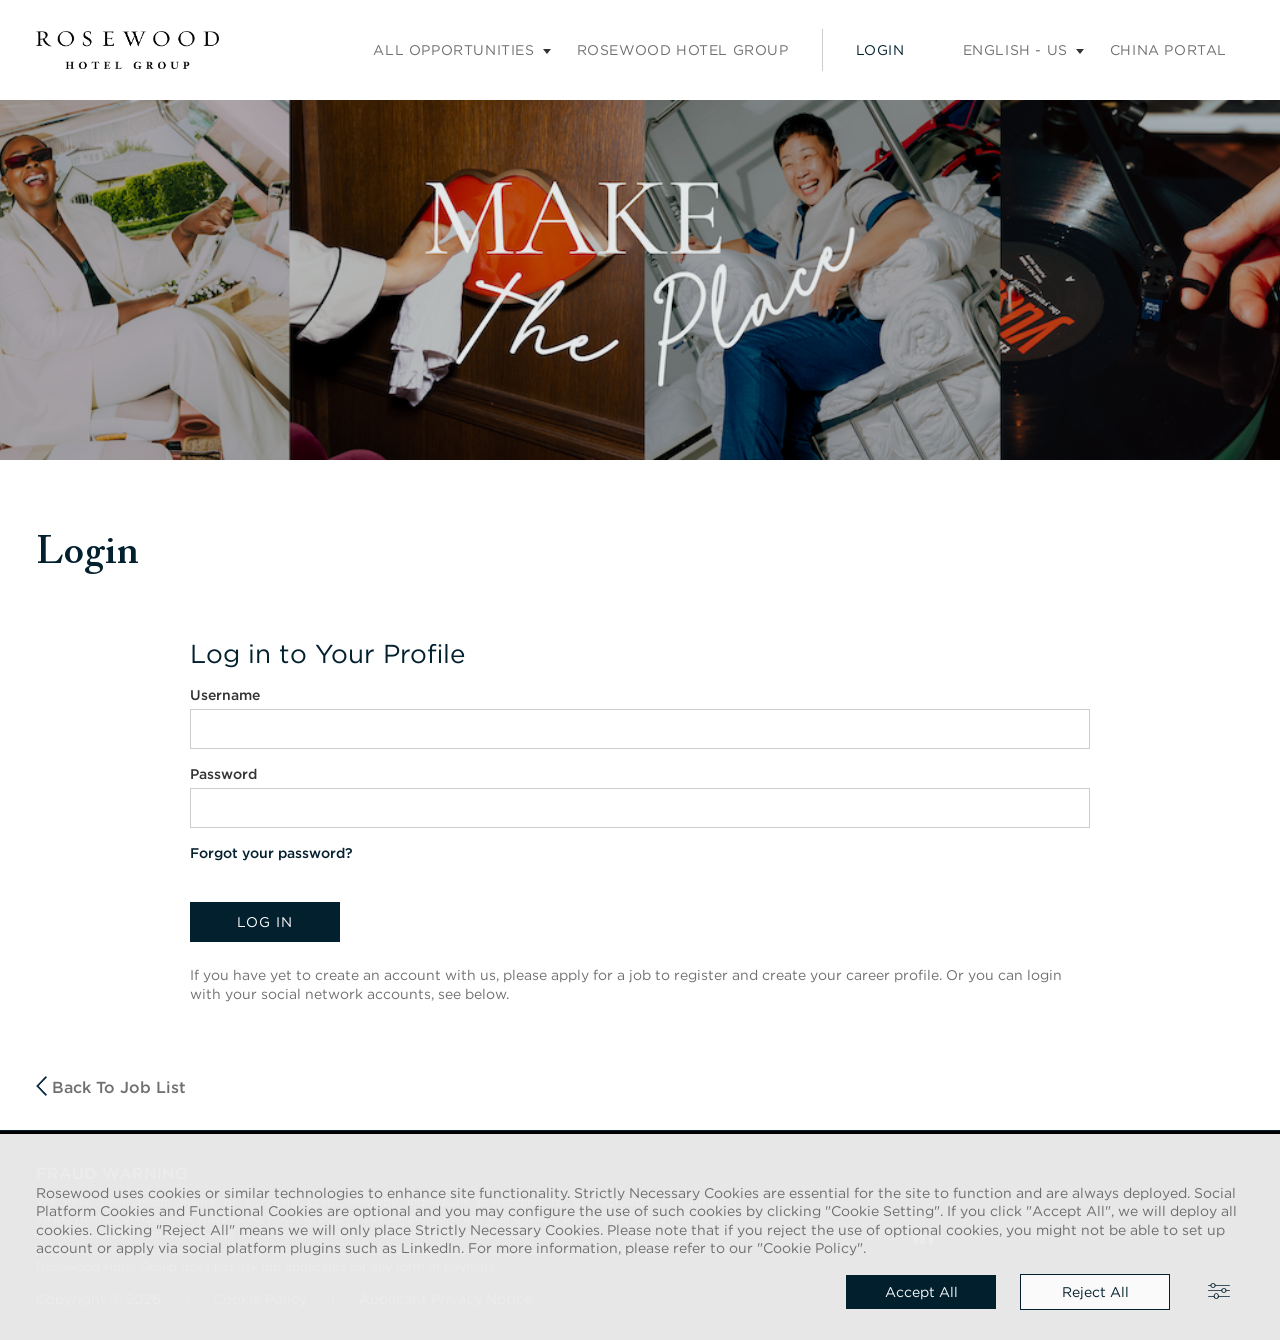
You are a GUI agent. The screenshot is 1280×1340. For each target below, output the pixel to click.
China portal (1168, 50)
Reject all (1095, 1292)
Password (223, 774)
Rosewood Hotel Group (683, 50)
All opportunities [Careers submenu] (453, 50)
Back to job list (111, 1086)
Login (880, 50)
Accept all (921, 1292)
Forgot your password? (271, 853)
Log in (265, 922)
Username (225, 695)
